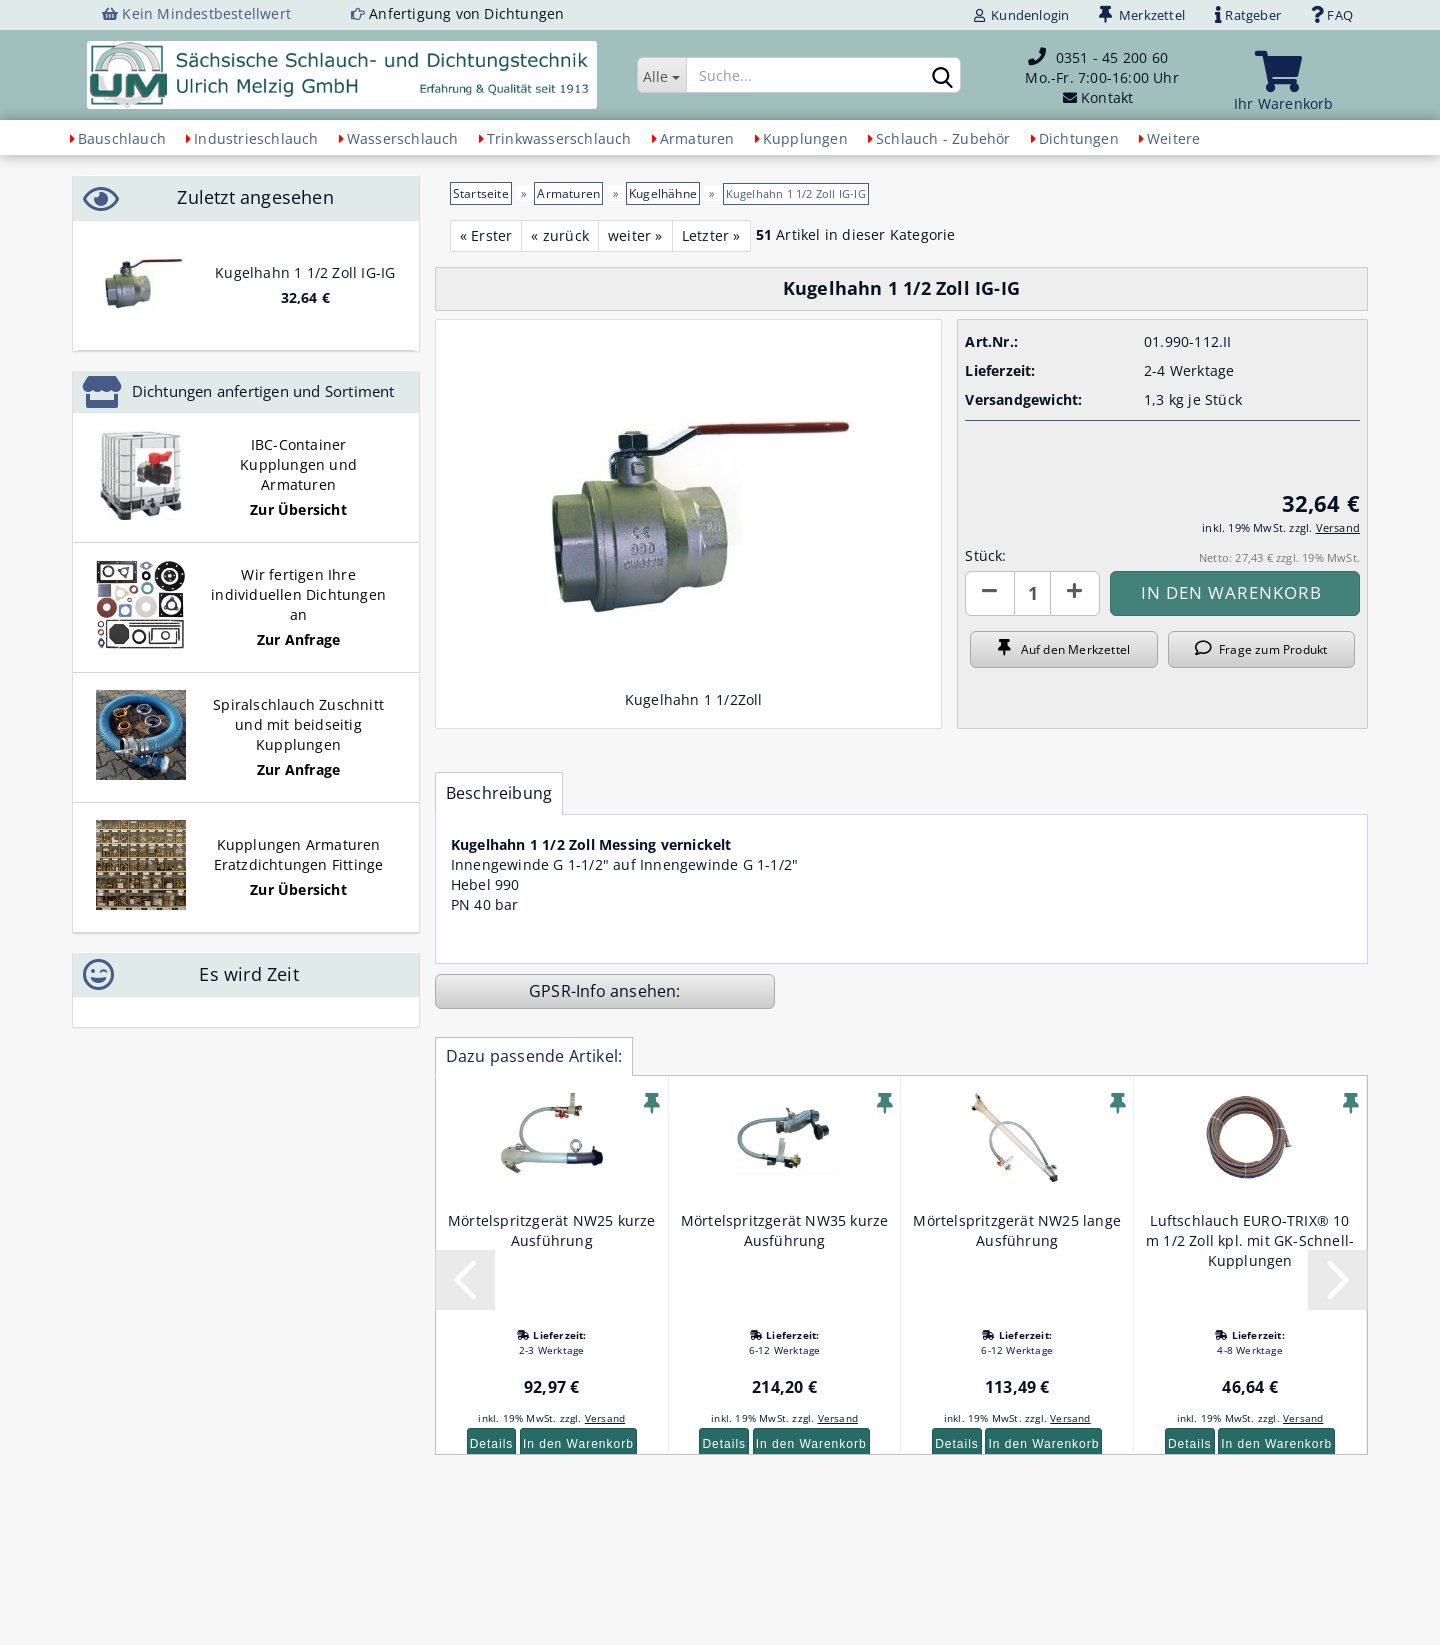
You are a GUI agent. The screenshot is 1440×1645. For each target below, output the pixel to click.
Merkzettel (1142, 15)
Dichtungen (1079, 138)
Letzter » (711, 235)
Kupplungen (805, 138)
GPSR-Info (569, 991)
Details (492, 1444)
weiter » (635, 235)
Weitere (1173, 138)
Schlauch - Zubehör (943, 138)
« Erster (486, 235)
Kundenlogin (1022, 15)
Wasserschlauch (403, 138)
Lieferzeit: (1000, 370)
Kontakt (1107, 97)
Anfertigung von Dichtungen (466, 13)
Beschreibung (499, 793)
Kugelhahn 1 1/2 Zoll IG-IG (305, 272)
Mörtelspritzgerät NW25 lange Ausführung (1017, 1230)
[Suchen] (942, 76)
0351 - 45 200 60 (1112, 57)
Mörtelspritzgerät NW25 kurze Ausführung (552, 1230)
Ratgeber (1248, 15)
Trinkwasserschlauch (559, 138)
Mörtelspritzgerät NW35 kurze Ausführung (785, 1230)
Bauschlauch (122, 138)
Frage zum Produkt (1261, 649)
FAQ (1332, 15)
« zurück (560, 235)
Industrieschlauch (256, 138)
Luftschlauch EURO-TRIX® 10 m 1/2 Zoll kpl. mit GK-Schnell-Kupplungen (1250, 1240)
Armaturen (697, 138)
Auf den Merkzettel (1064, 649)
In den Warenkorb (578, 1444)
